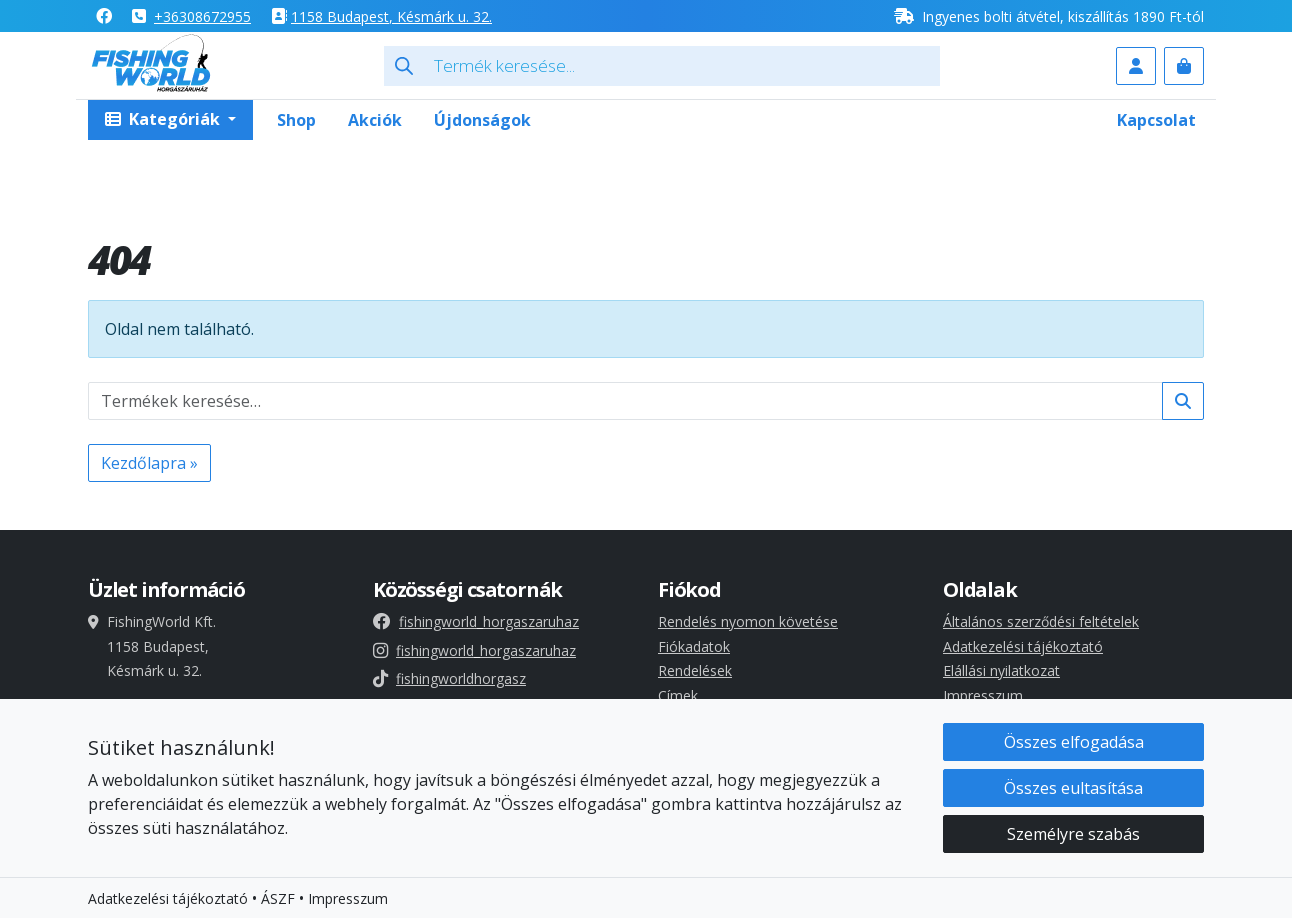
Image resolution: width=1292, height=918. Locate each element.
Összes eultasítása (1073, 789)
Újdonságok (482, 120)
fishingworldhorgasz (449, 678)
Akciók (375, 120)
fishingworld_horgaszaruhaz (476, 621)
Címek (678, 695)
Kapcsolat (1156, 120)
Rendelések (695, 670)
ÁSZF (278, 899)
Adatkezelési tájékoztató (1023, 646)
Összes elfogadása (1074, 743)
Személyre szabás (1073, 835)
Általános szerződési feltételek (1041, 621)
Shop (296, 120)
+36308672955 (202, 16)
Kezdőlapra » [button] (149, 463)
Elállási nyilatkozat (1001, 670)
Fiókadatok (694, 646)
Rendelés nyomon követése (748, 621)
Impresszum (983, 695)
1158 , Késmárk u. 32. (391, 16)
